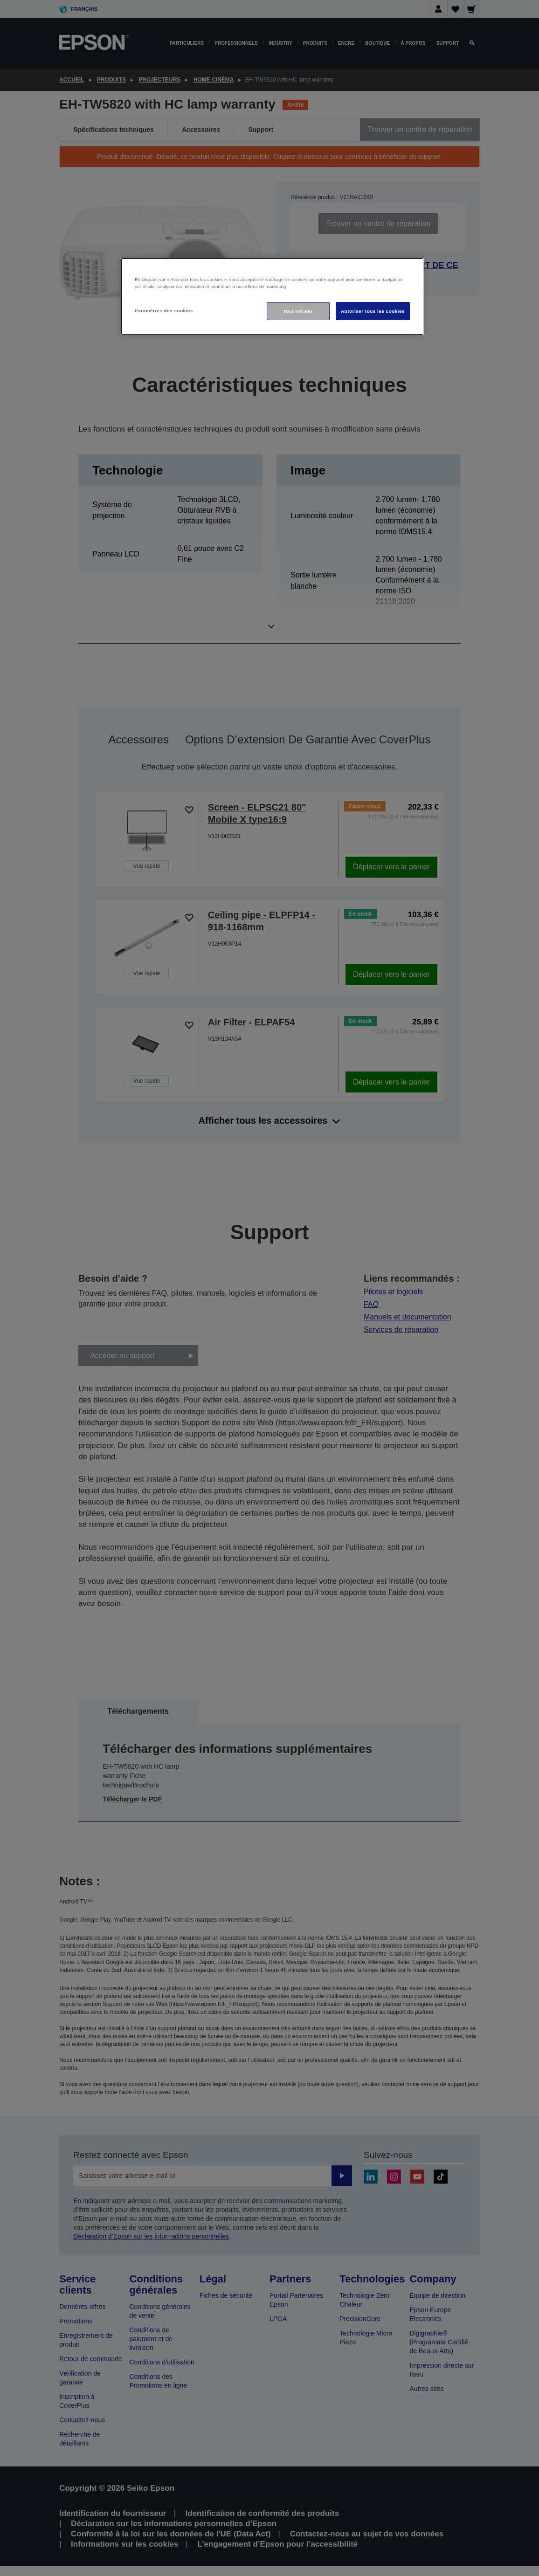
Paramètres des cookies (164, 310)
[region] (272, 297)
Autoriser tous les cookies (373, 311)
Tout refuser (297, 311)
